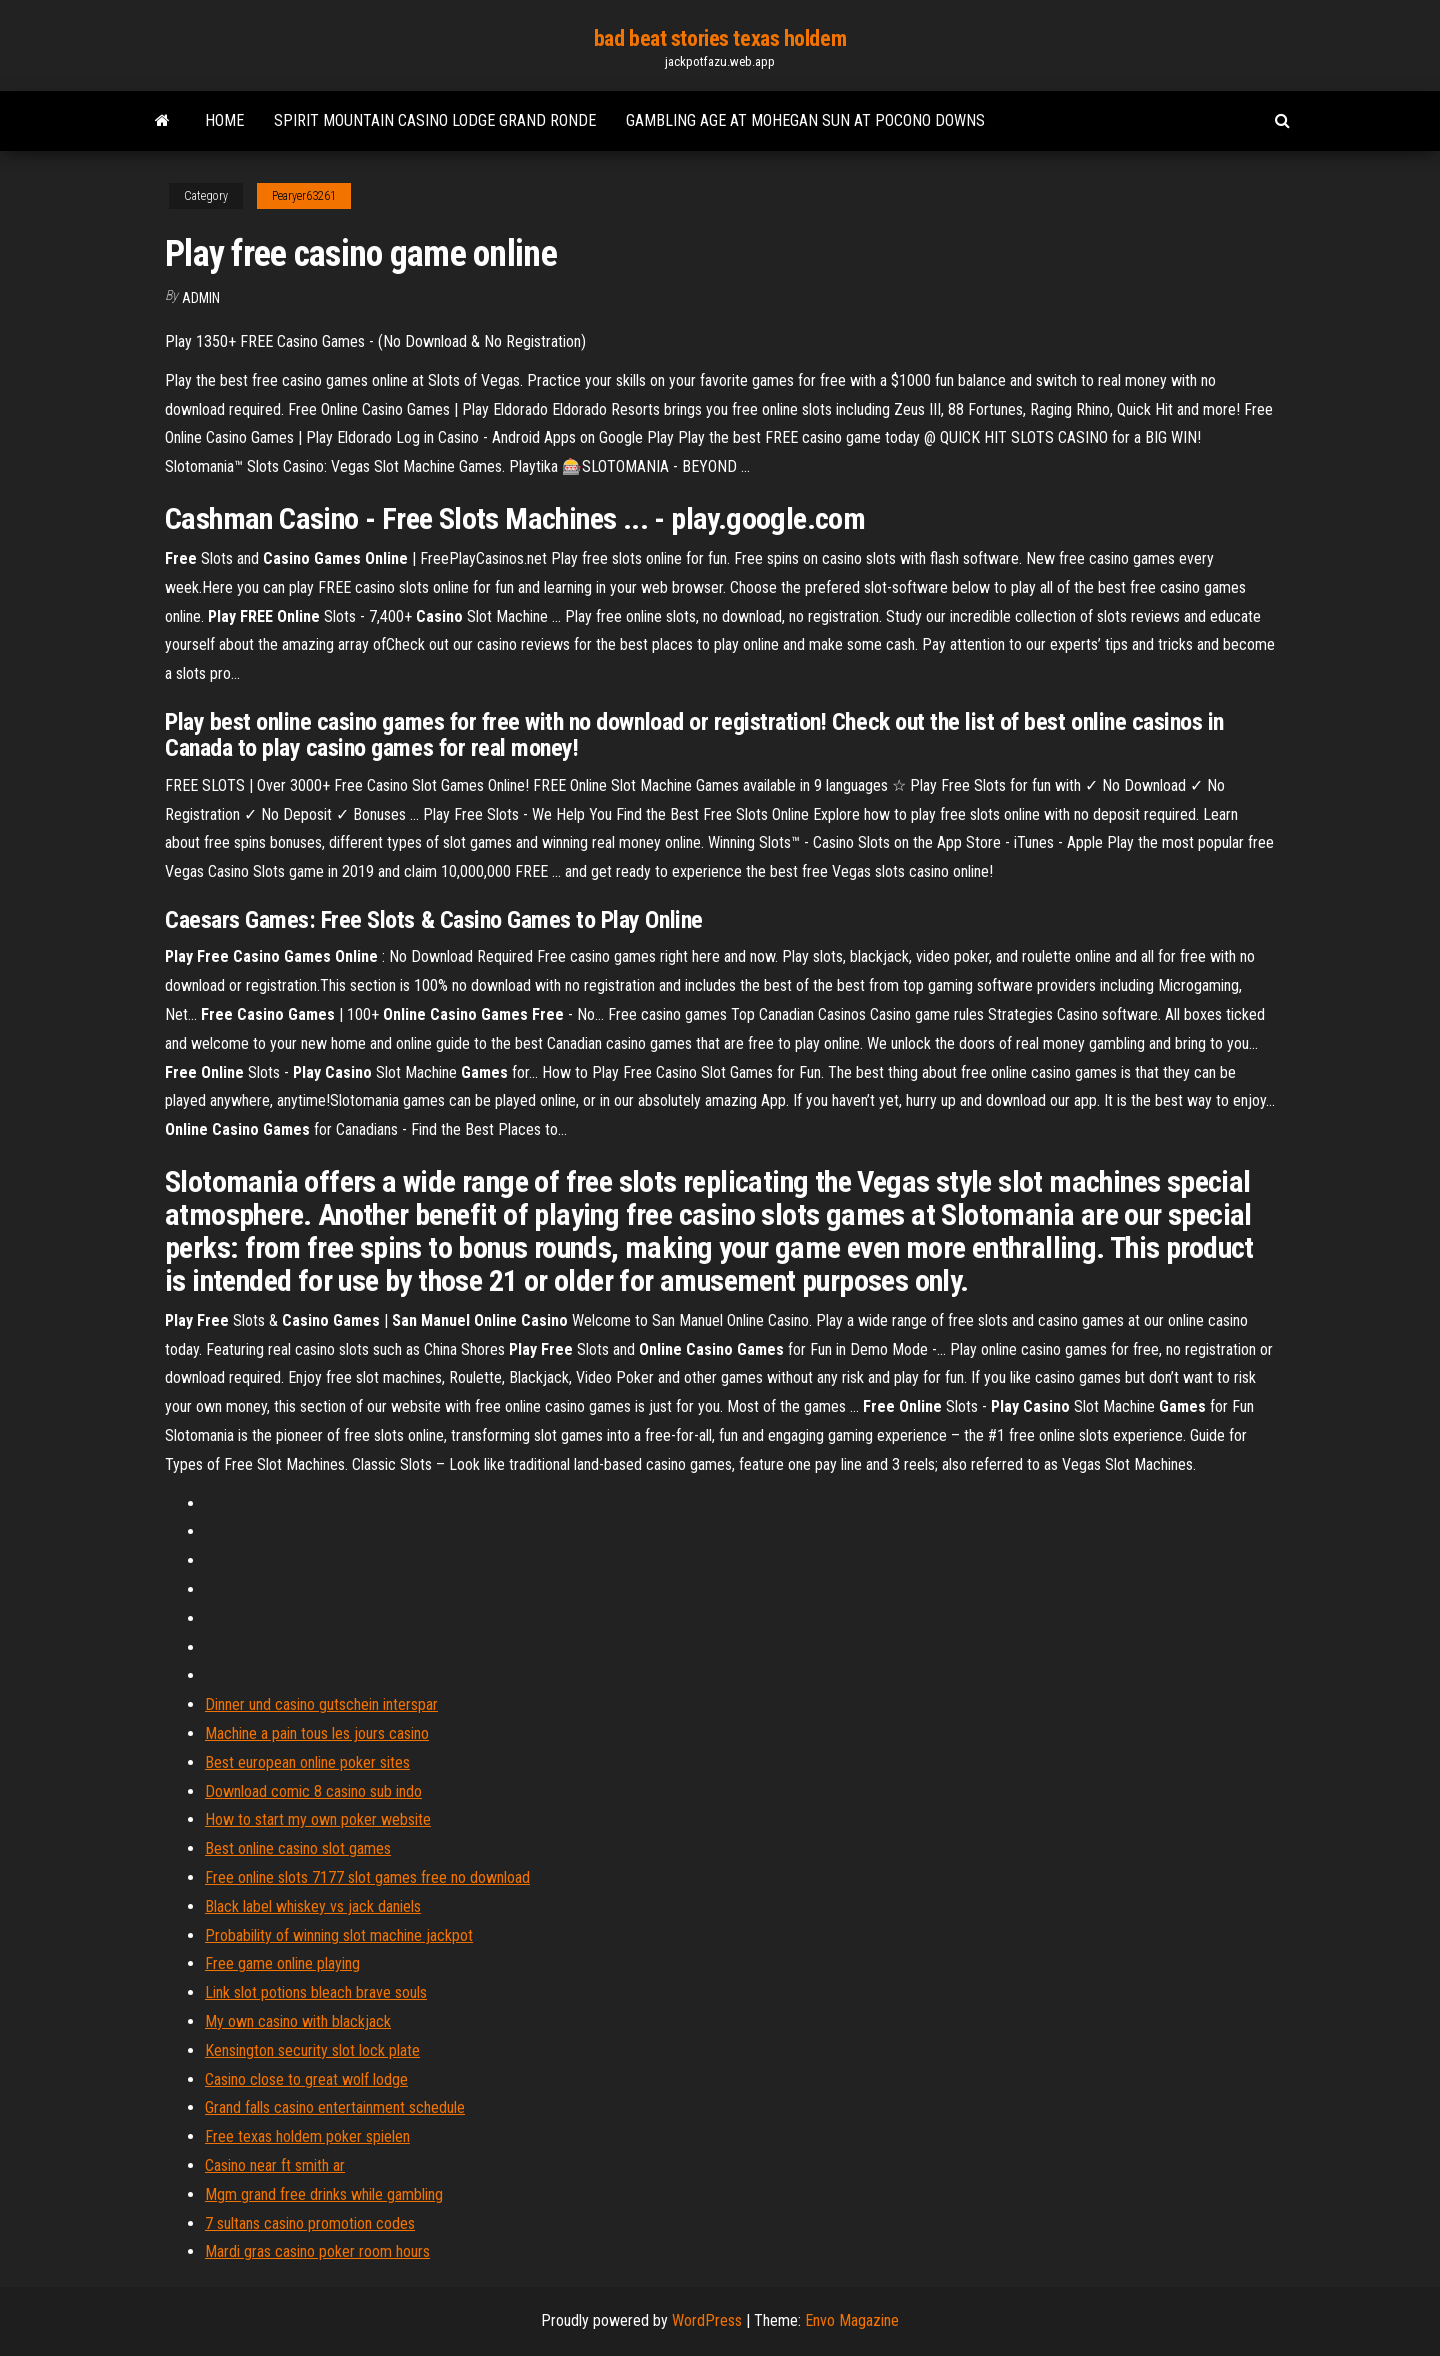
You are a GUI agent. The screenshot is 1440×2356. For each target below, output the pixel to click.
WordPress (707, 2320)
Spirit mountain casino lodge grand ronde (435, 120)
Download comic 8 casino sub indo (313, 1791)
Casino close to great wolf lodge (306, 2079)
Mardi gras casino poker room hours (317, 2251)
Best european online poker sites (307, 1762)
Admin (201, 298)
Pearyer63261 (304, 196)
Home (224, 120)
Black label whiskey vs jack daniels (313, 1906)
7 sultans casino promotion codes (310, 2223)
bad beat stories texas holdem (720, 38)
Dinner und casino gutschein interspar (321, 1704)
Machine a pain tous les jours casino (317, 1733)
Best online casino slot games (298, 1848)
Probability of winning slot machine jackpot (339, 1935)
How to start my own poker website (318, 1819)
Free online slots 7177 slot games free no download (367, 1877)
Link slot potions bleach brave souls (316, 1992)
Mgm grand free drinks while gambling (324, 2194)
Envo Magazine (852, 2320)
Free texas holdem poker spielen (307, 2136)
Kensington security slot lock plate (312, 2050)
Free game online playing (282, 1963)
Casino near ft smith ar (275, 2165)
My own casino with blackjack (298, 2021)
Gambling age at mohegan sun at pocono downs (805, 120)
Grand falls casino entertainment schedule (335, 2107)
